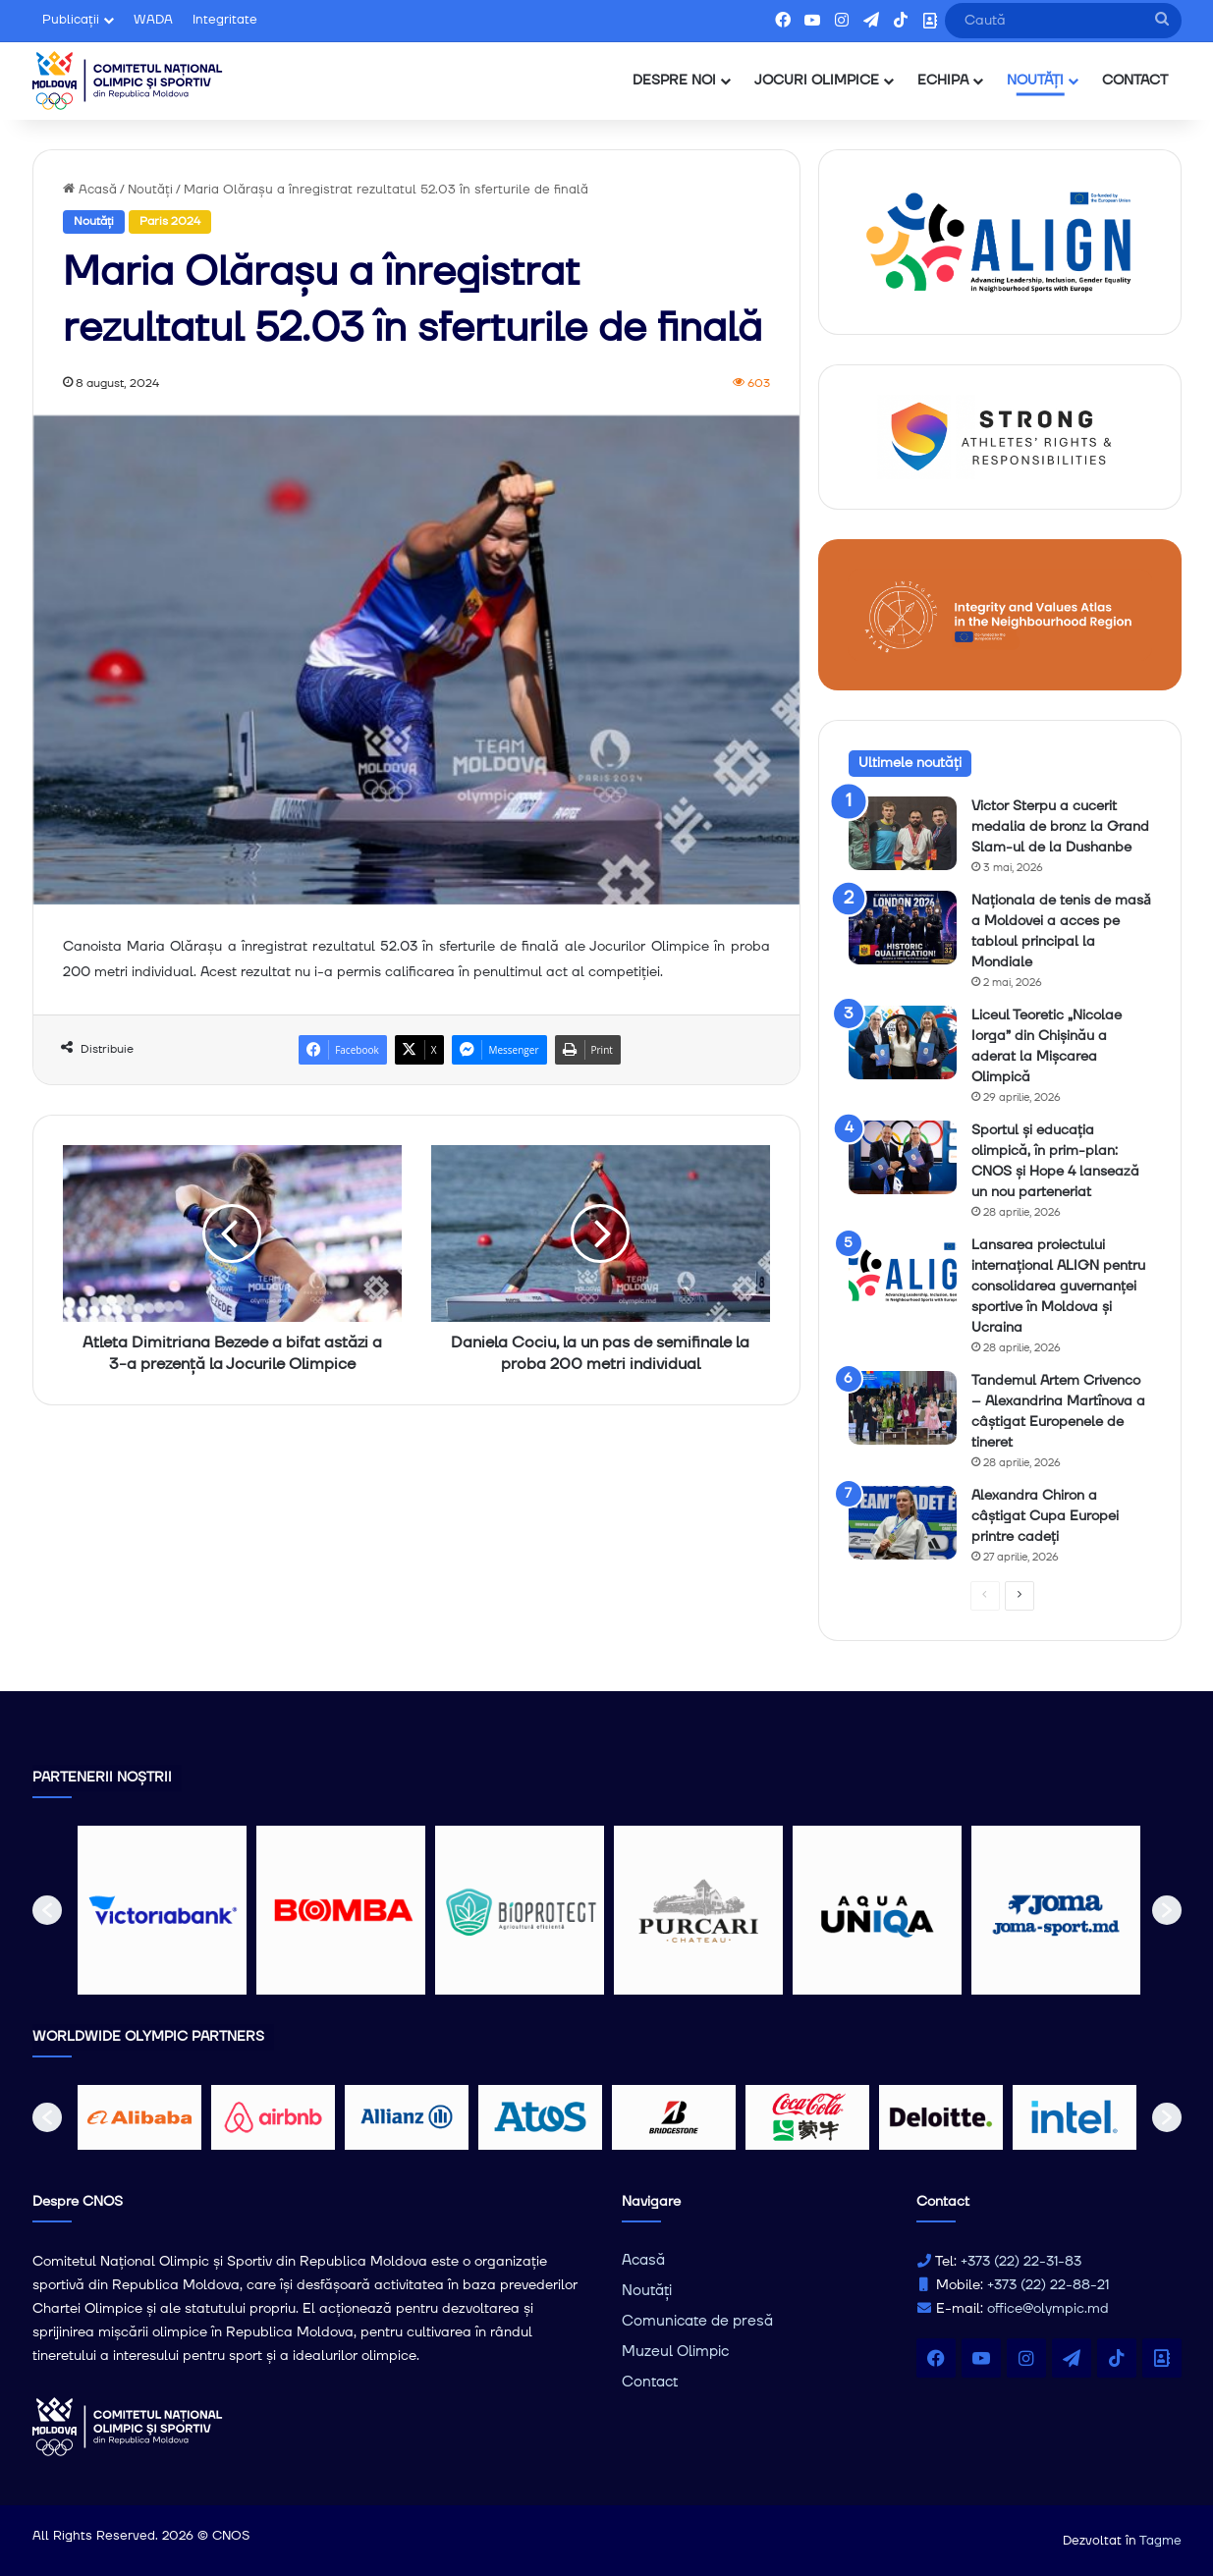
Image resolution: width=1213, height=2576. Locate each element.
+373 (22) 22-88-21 (1048, 2285)
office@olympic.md (1048, 2309)
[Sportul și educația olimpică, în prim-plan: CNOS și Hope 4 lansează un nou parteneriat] (903, 1157)
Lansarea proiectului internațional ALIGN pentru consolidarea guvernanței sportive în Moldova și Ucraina (1058, 1286)
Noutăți (150, 189)
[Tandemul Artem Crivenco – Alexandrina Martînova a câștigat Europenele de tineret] (903, 1408)
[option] (162, 1910)
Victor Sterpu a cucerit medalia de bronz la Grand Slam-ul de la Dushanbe (1060, 826)
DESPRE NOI (674, 80)
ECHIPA (942, 80)
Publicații (70, 19)
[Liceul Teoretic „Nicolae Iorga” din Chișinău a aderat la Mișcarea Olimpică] (903, 1042)
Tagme (1160, 2541)
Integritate (225, 19)
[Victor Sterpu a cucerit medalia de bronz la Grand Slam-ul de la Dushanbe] (903, 833)
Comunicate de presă (697, 2321)
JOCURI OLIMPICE (816, 80)
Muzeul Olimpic (675, 2351)
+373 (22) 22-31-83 (1021, 2262)
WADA (153, 19)
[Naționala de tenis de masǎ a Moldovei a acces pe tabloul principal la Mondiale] (903, 927)
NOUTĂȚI (1035, 80)
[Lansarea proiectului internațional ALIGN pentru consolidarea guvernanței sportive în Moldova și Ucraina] (903, 1272)
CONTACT (1135, 80)
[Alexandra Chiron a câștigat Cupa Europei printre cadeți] (903, 1523)
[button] (47, 1910)
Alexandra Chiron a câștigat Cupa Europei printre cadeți (1045, 1516)
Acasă (90, 189)
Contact (650, 2382)
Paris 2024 (169, 221)
